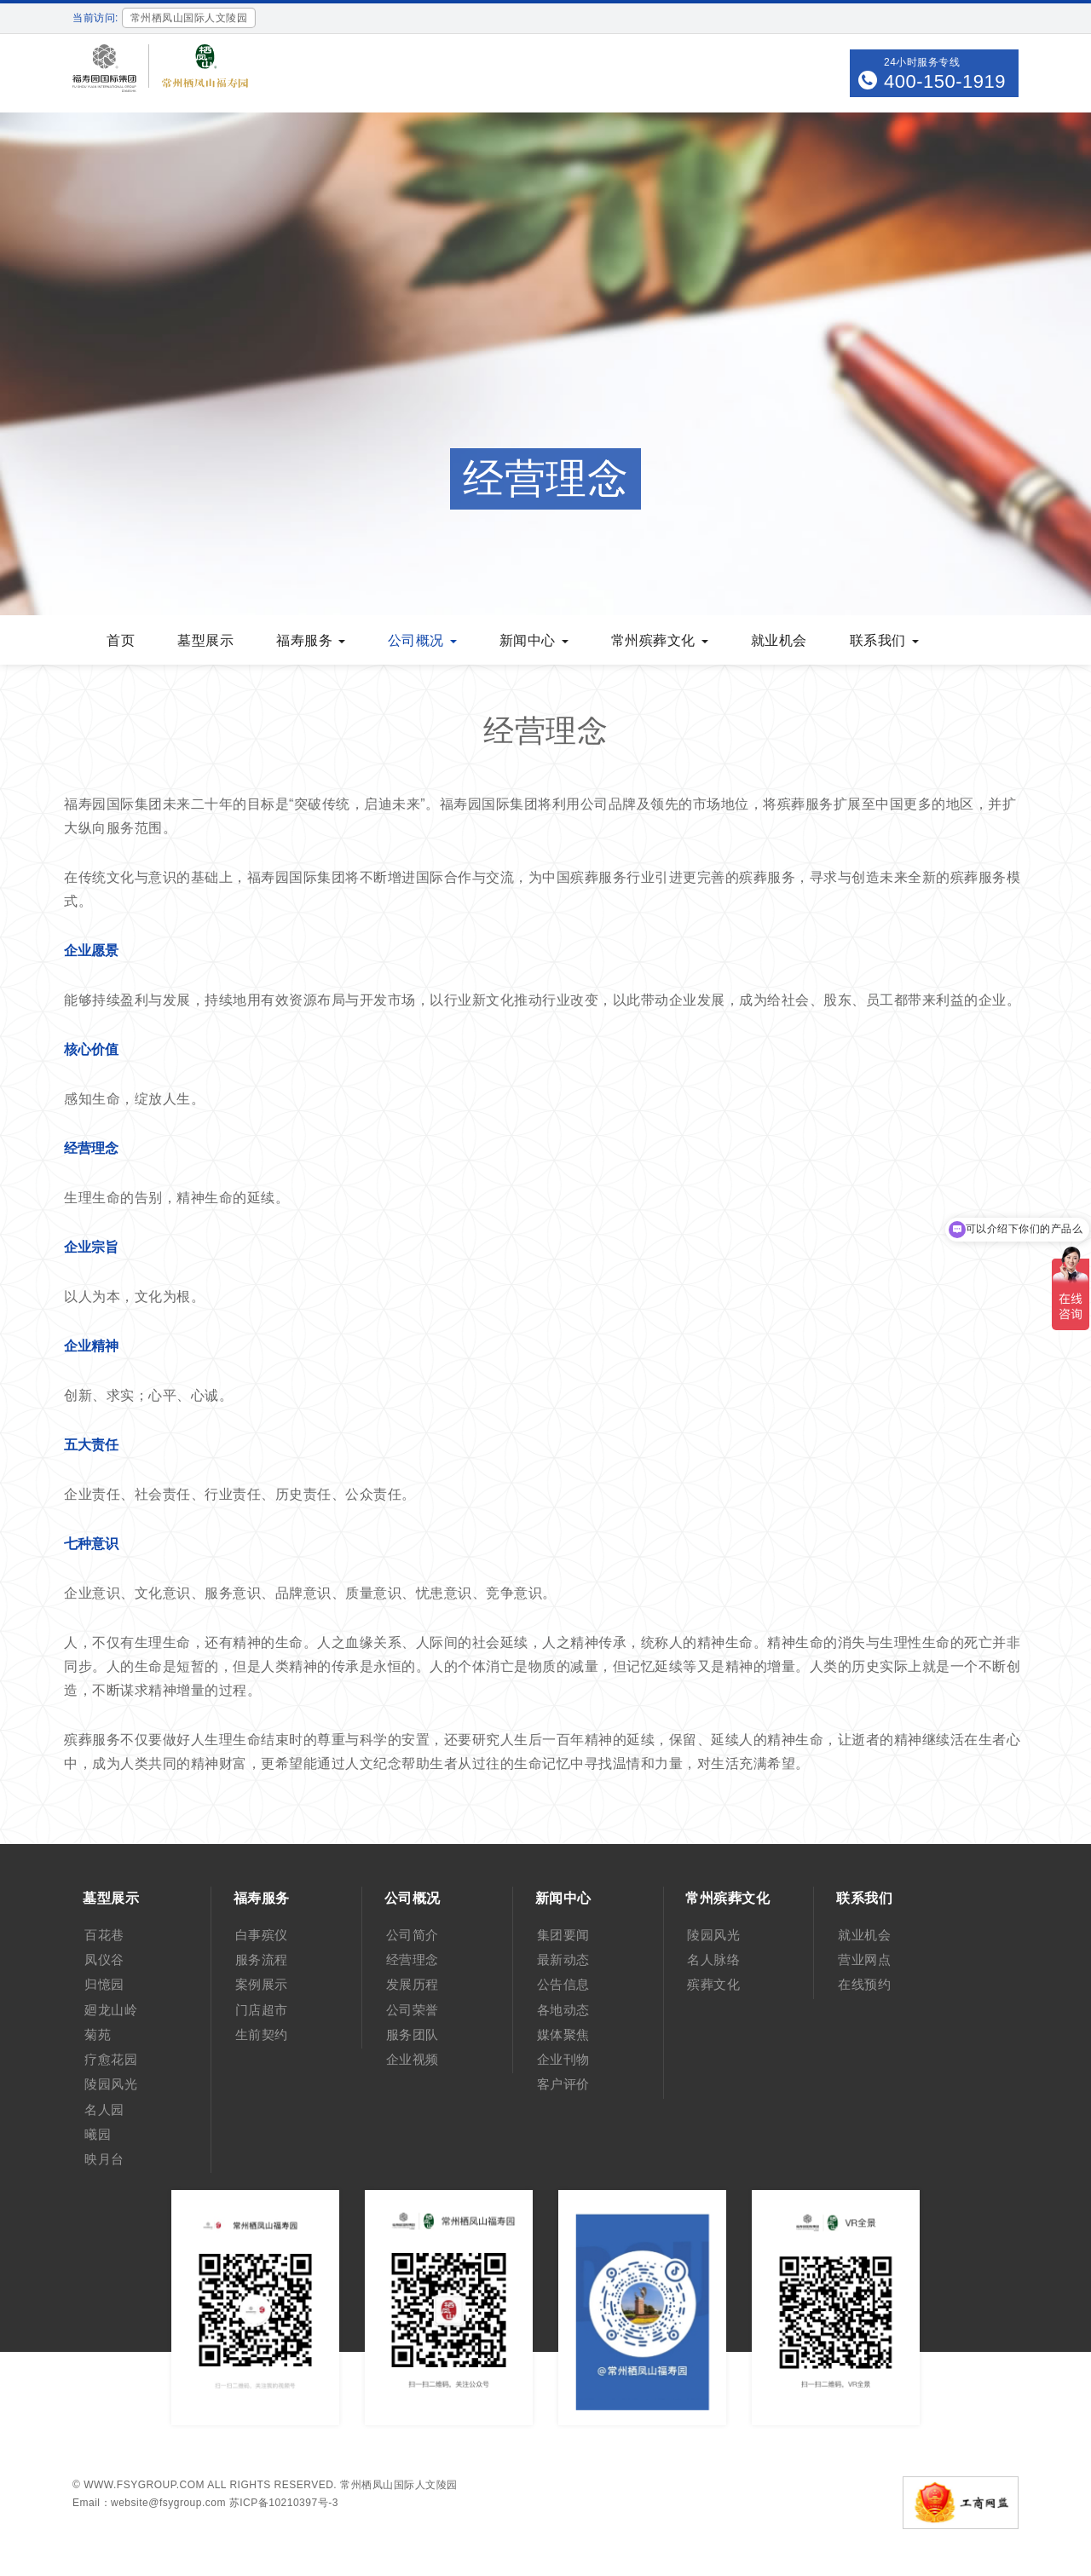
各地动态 (563, 2010)
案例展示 (261, 1984)
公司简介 (412, 1935)
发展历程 (412, 1984)
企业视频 (412, 2059)
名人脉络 (713, 1959)
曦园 (97, 2134)
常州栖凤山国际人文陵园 (399, 2485)
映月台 (104, 2159)
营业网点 (864, 1959)
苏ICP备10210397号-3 (283, 2503)
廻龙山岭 (110, 2010)
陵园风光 (110, 2084)
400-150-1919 (945, 81)
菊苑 (97, 2034)
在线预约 (864, 1984)
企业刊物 (563, 2059)
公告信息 (563, 1984)
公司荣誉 (412, 2010)
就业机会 (779, 640)
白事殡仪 (261, 1935)
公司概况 (422, 640)
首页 (121, 640)
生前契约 (261, 2034)
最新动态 (563, 1959)
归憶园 (104, 1984)
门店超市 (261, 2010)
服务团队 (412, 2034)
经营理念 (412, 1959)
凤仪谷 (104, 1959)
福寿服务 (310, 640)
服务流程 (261, 1959)
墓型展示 (205, 640)
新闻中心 (534, 640)
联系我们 (884, 640)
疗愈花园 (110, 2059)
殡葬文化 (713, 1984)
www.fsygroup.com (144, 2485)
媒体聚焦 (563, 2034)
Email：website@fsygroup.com (149, 2503)
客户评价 (563, 2084)
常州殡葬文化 (659, 640)
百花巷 (104, 1935)
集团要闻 (563, 1935)
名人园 (104, 2109)
